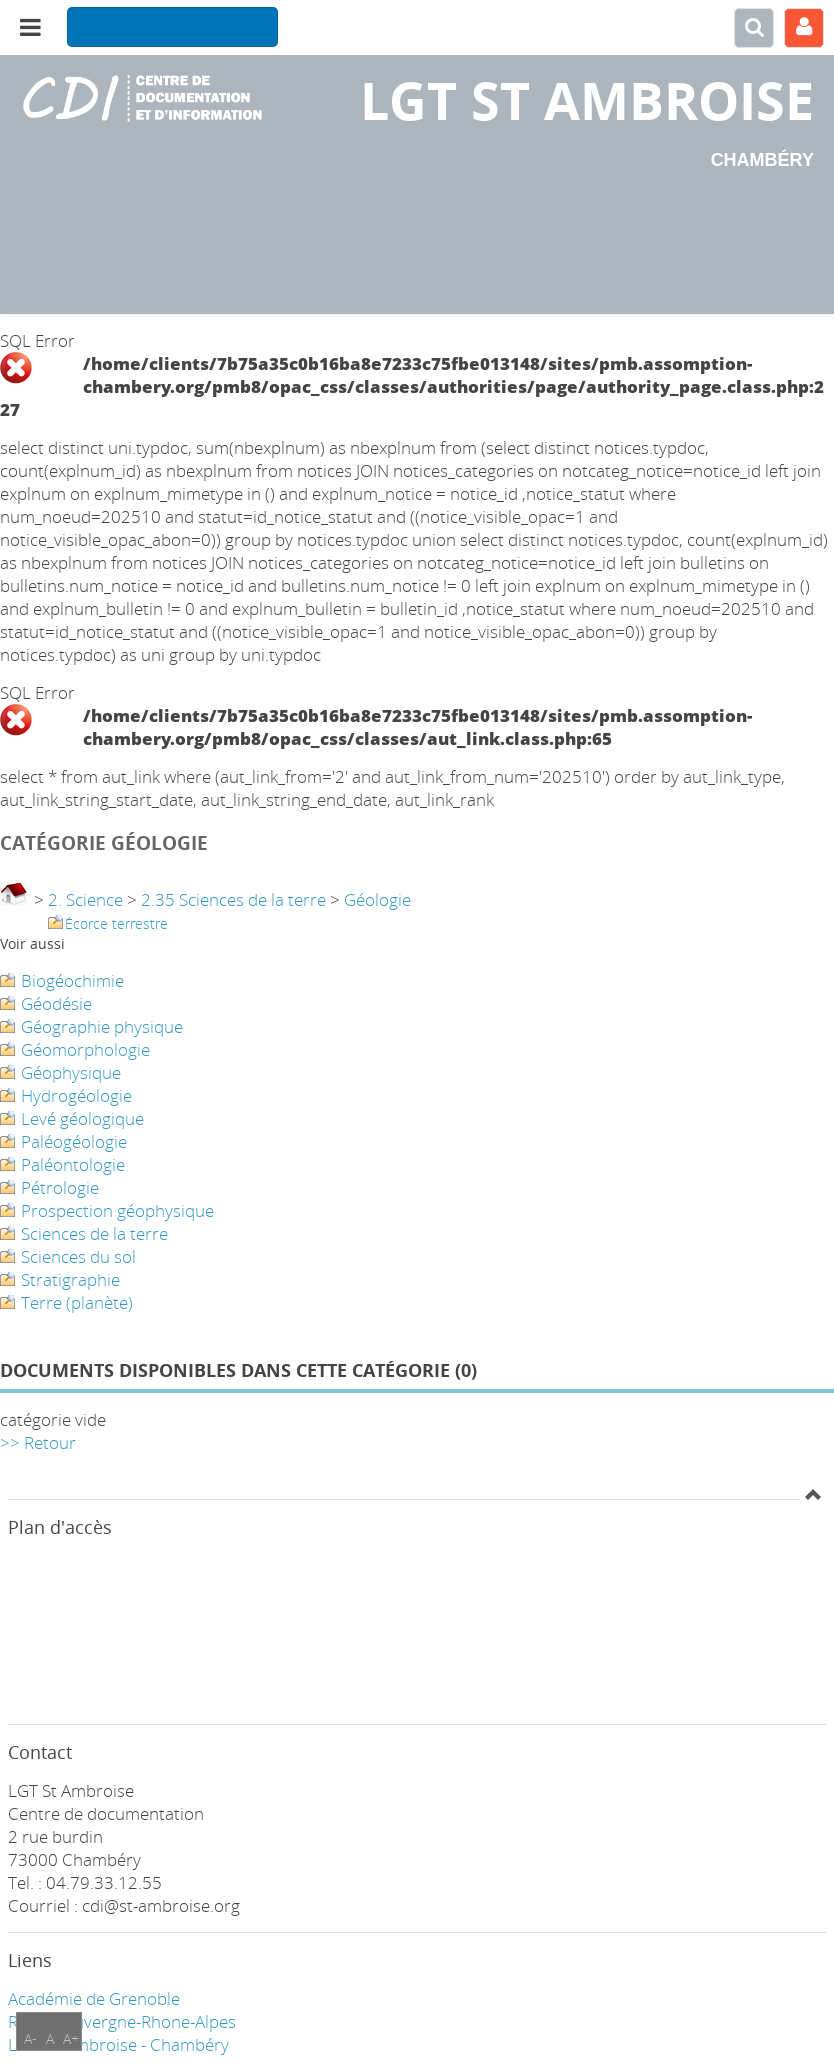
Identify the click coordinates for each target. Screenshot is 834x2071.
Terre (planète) (77, 1302)
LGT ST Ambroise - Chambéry (118, 2044)
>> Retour (38, 1442)
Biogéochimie (72, 980)
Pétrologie (60, 1187)
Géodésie (56, 1003)
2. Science (85, 899)
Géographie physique (102, 1026)
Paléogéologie (74, 1141)
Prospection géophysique (117, 1210)
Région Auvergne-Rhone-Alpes (122, 2021)
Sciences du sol (78, 1256)
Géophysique (71, 1072)
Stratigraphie (70, 1279)
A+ (71, 2038)
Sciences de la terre (94, 1233)
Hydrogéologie (76, 1095)
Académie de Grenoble (94, 1998)
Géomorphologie (85, 1049)
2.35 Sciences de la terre (233, 899)
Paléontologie (73, 1164)
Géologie (377, 899)
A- (30, 2038)
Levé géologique (82, 1118)
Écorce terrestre (116, 923)
